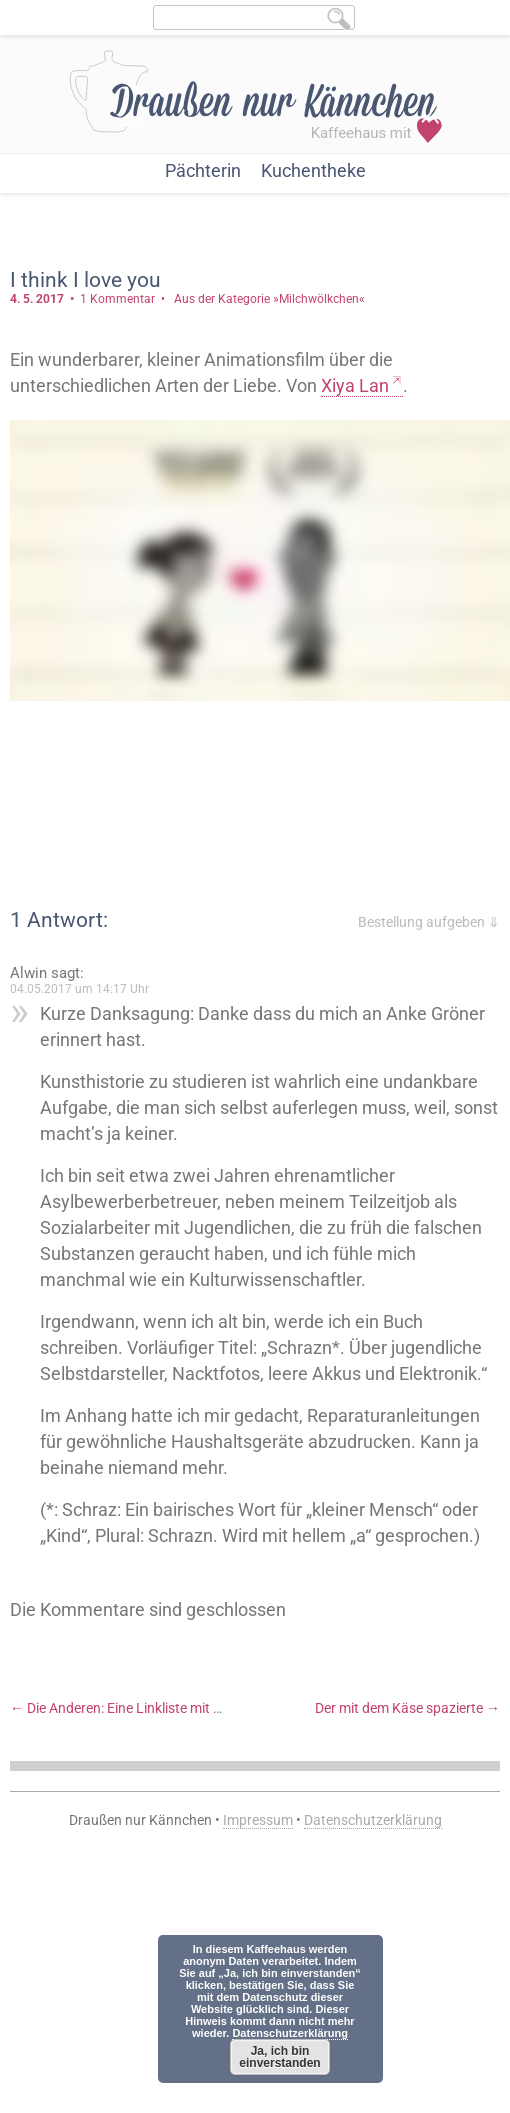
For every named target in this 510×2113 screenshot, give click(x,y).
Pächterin (203, 170)
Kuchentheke (313, 170)
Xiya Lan (355, 385)
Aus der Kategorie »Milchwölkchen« (269, 299)
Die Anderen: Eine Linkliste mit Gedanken (143, 1708)
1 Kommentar (117, 299)
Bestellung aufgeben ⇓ (429, 922)
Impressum (258, 1820)
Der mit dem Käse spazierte (407, 1708)
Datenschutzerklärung (373, 1820)
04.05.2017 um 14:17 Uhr (79, 989)
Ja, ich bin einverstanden (279, 2057)
